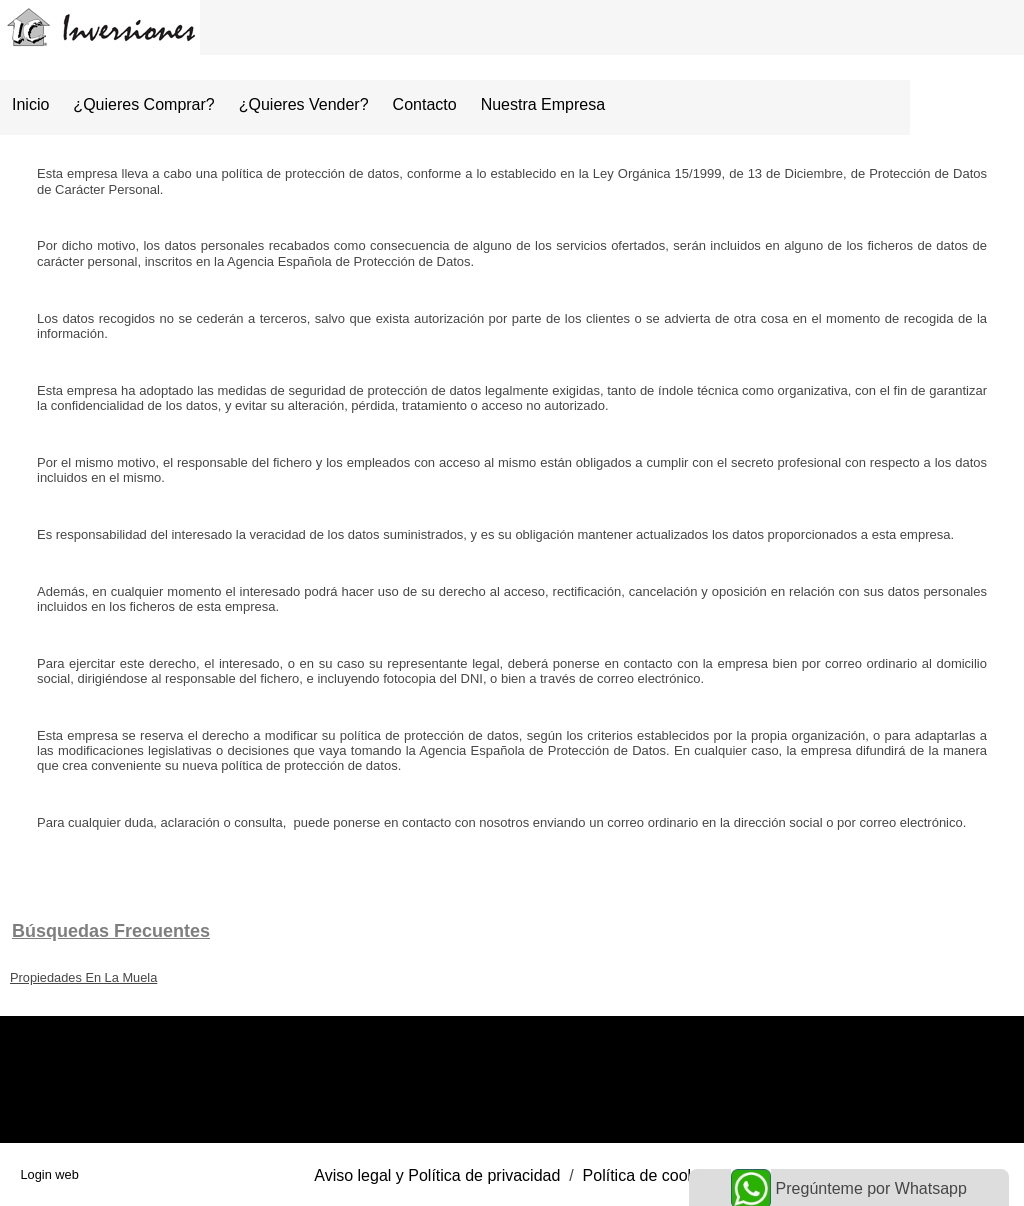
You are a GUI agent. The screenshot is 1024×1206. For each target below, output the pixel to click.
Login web (49, 1174)
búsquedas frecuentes (111, 931)
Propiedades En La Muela (83, 977)
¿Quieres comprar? (143, 104)
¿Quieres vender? (304, 104)
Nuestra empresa (543, 104)
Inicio (30, 104)
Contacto (425, 104)
